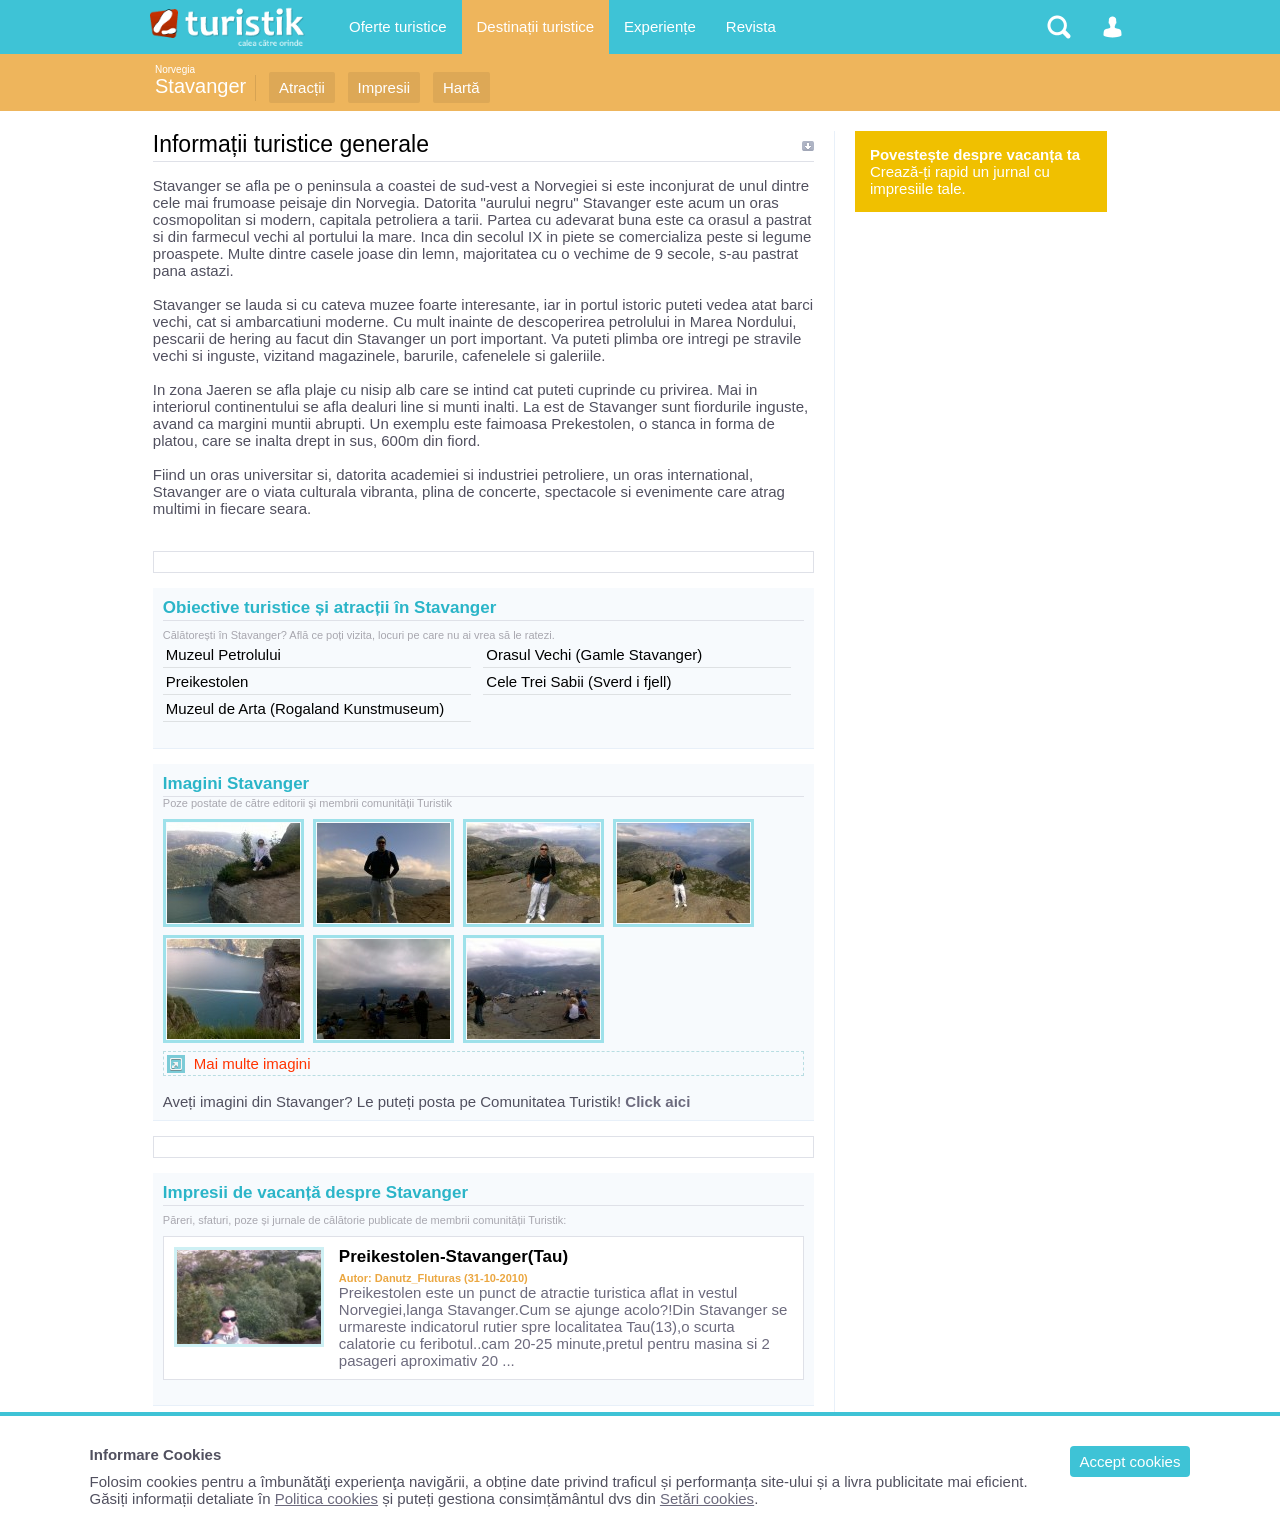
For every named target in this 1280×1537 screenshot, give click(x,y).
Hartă (461, 87)
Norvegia (175, 69)
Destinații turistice (536, 26)
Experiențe (660, 26)
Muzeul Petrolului (223, 654)
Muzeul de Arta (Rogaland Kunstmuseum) (305, 708)
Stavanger (200, 86)
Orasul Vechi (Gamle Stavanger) (594, 654)
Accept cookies (1130, 1461)
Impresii (384, 87)
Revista (751, 26)
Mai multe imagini (252, 1063)
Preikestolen (207, 681)
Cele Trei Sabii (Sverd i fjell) (578, 681)
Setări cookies (707, 1498)
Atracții (302, 87)
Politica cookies (326, 1498)
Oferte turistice (398, 26)
